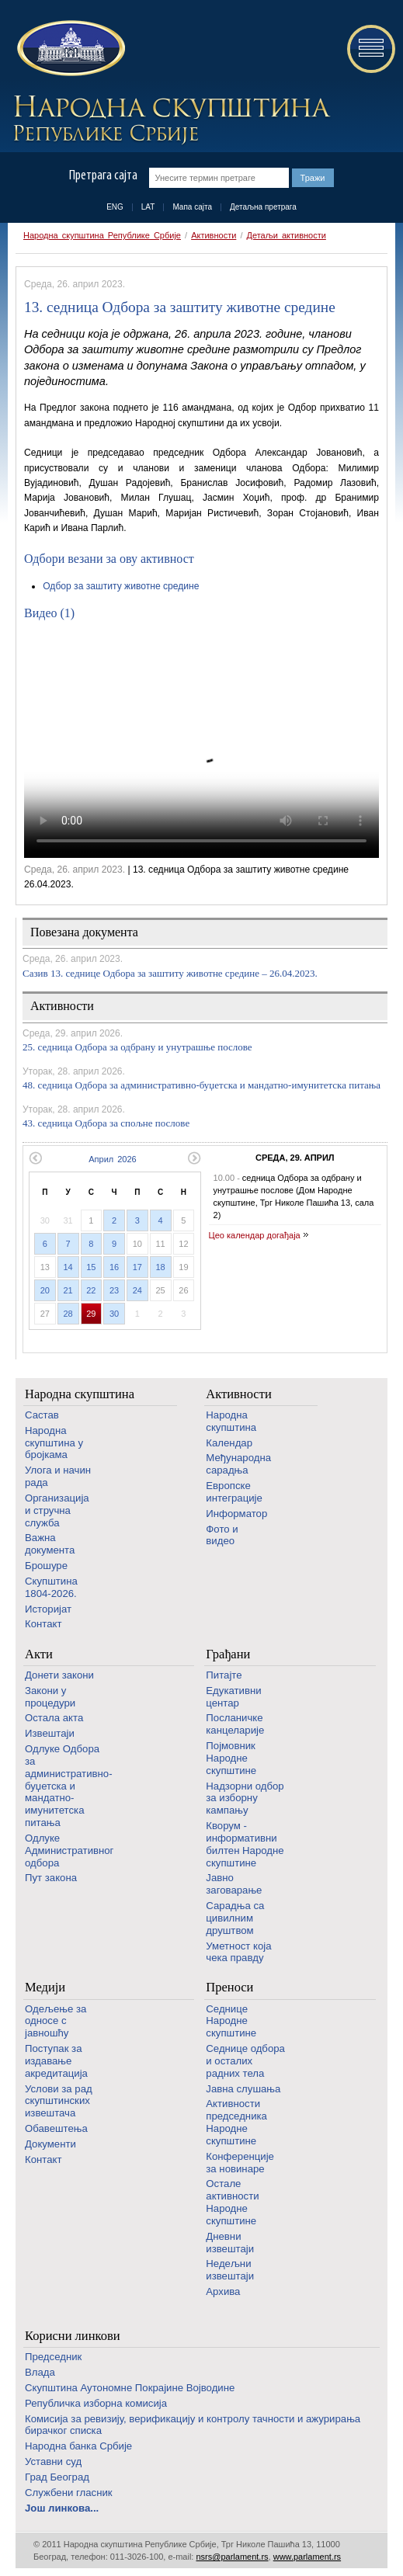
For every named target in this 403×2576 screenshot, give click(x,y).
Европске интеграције (234, 1492)
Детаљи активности (286, 235)
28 (68, 1313)
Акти (39, 1654)
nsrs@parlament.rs (232, 2556)
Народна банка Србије (78, 2446)
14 (68, 1267)
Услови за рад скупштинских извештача (58, 2101)
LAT (148, 207)
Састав (42, 1415)
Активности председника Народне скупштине (236, 2122)
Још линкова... (62, 2508)
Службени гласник (69, 2492)
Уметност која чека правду (238, 1952)
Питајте (223, 1675)
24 (137, 1290)
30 (114, 1313)
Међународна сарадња (238, 1464)
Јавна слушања (243, 2089)
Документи (50, 2144)
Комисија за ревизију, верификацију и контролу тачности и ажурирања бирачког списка (192, 2425)
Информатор (236, 1513)
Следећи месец (194, 1158)
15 (91, 1267)
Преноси (229, 1987)
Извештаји (50, 1733)
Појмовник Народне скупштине (231, 1758)
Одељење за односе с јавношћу (55, 2021)
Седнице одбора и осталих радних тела (245, 2061)
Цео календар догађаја (255, 1235)
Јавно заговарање (234, 1884)
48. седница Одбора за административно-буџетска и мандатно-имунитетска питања (201, 1085)
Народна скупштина (79, 1394)
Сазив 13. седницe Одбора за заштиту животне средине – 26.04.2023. (170, 973)
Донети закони (59, 1675)
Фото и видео (222, 1535)
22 (91, 1290)
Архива (223, 2291)
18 (160, 1267)
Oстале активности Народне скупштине (232, 2202)
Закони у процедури (50, 1697)
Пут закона (51, 1877)
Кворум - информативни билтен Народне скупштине (244, 1844)
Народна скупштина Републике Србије (102, 235)
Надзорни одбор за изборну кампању (244, 1798)
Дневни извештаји (230, 2243)
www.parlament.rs (307, 2556)
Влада (40, 2372)
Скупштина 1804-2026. (51, 1587)
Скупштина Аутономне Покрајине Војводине (130, 2388)
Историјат (48, 1609)
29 (91, 1313)
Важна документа (50, 1544)
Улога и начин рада (58, 1476)
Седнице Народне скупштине (231, 2021)
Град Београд (57, 2477)
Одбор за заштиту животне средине (121, 586)
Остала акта (54, 1718)
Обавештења (56, 2128)
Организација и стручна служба (57, 1510)
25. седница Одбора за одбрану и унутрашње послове (137, 1047)
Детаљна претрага (263, 207)
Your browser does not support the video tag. (201, 744)
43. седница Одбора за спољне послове (106, 1123)
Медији (45, 1987)
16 (114, 1267)
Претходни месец (35, 1158)
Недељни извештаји (230, 2270)
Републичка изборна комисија (96, 2403)
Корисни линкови (72, 2335)
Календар (229, 1443)
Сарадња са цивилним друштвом (235, 1918)
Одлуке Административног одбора (69, 1850)
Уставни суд (53, 2461)
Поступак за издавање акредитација (56, 2061)
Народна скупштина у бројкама (54, 1443)
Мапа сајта (192, 207)
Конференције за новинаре (240, 2163)
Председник (53, 2356)
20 (45, 1290)
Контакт (43, 1624)
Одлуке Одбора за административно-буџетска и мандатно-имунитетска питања (69, 1785)
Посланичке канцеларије (235, 1724)
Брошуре (46, 1565)
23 (114, 1290)
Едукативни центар (233, 1697)
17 (137, 1267)
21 (68, 1290)
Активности (213, 235)
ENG (114, 207)
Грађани (228, 1654)
